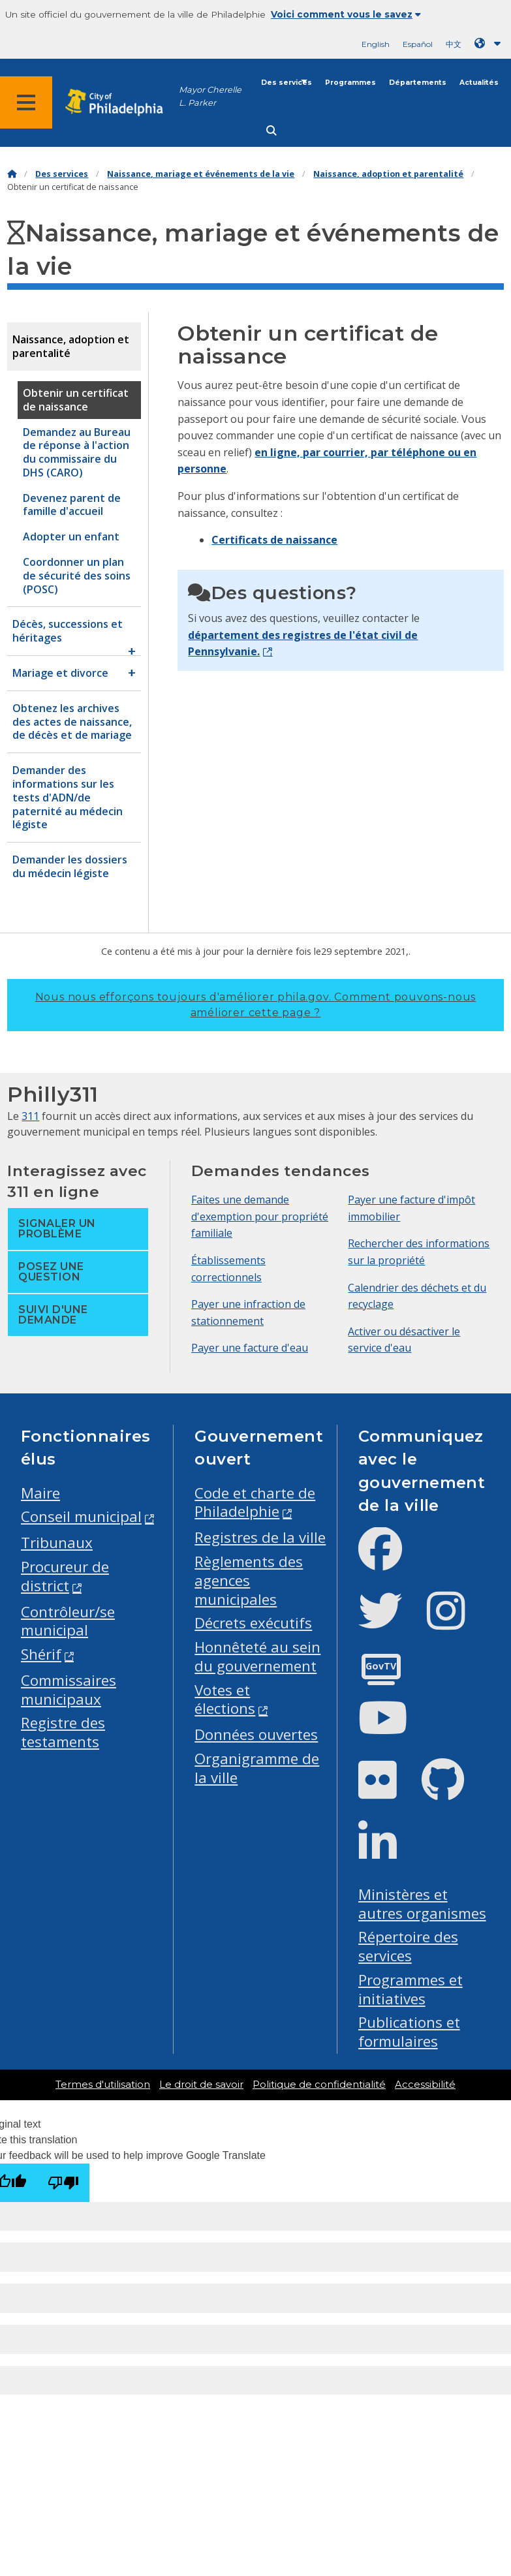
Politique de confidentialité (319, 2084)
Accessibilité (425, 2084)
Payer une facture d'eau (249, 1348)
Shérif (41, 1654)
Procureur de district (65, 1576)
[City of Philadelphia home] (120, 103)
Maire (40, 1493)
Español (418, 44)
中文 (453, 44)
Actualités (479, 82)
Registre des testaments (63, 1732)
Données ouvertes (256, 1734)
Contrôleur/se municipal (68, 1621)
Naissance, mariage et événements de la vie (200, 173)
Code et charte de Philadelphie (254, 1502)
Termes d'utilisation (102, 2084)
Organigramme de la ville (256, 1768)
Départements (417, 82)
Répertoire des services (408, 1946)
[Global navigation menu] (26, 102)
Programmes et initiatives (410, 1989)
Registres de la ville (260, 1537)
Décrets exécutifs (253, 1623)
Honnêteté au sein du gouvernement (257, 1656)
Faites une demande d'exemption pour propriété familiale (259, 1216)
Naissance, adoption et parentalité (388, 173)
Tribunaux (57, 1542)
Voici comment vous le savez (346, 14)
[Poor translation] (63, 2183)
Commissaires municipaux (68, 1689)
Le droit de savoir (201, 2084)
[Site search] (271, 131)
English (376, 44)
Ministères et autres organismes (422, 1903)
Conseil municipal (81, 1516)
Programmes (350, 82)
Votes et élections (224, 1699)
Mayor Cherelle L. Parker (210, 96)
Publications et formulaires (409, 2031)
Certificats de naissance (274, 540)
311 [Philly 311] (30, 1116)
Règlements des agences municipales (248, 1580)
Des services (286, 82)
